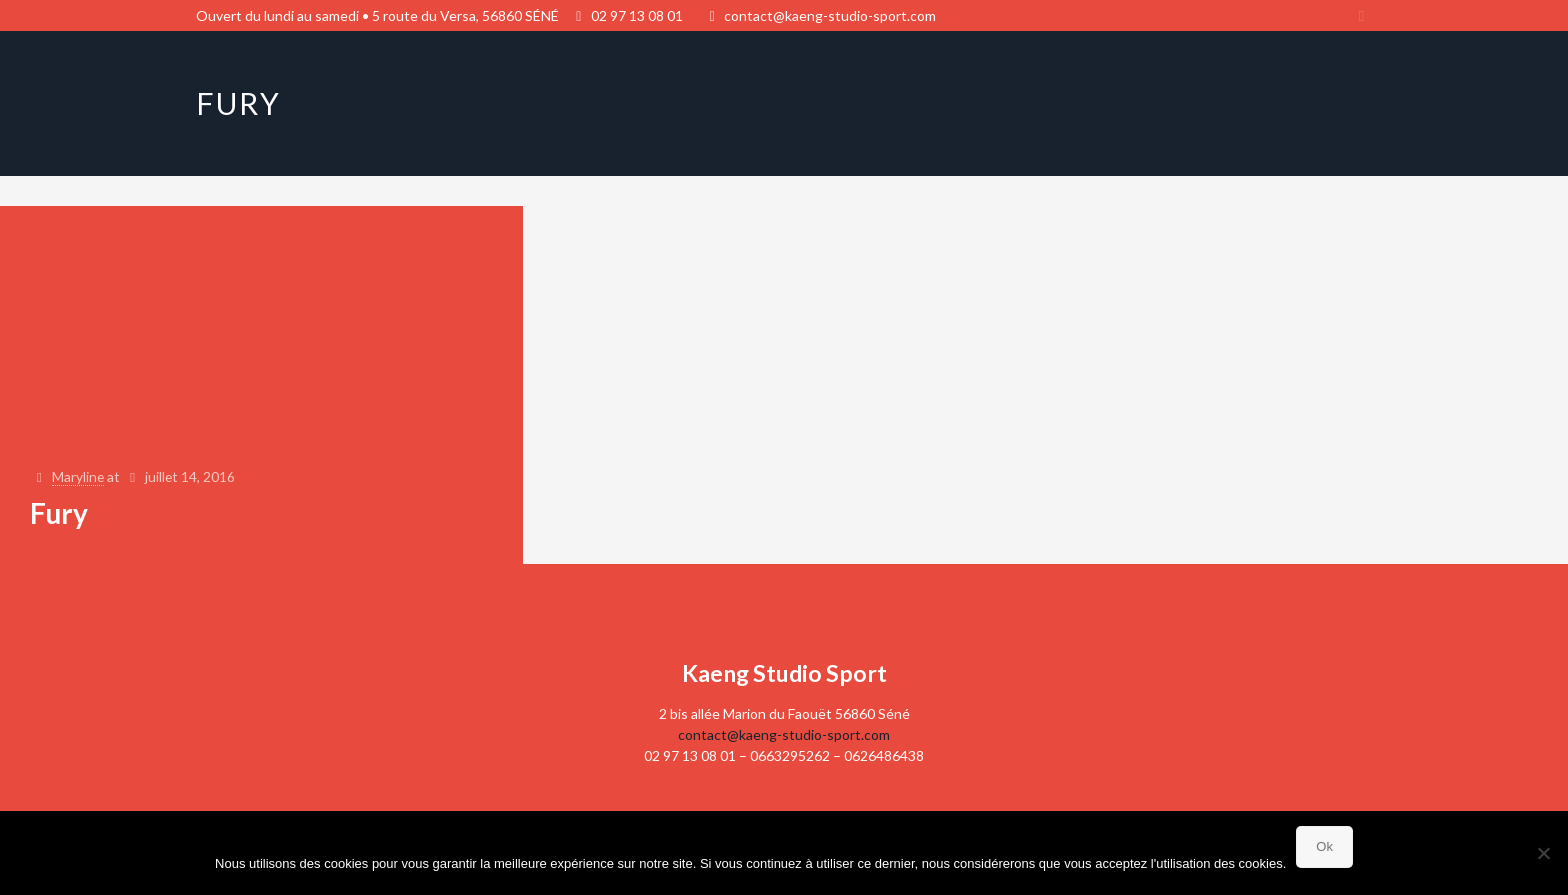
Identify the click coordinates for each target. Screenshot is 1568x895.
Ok (1324, 846)
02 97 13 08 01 (637, 15)
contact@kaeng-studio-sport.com (830, 15)
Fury (59, 513)
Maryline (79, 477)
